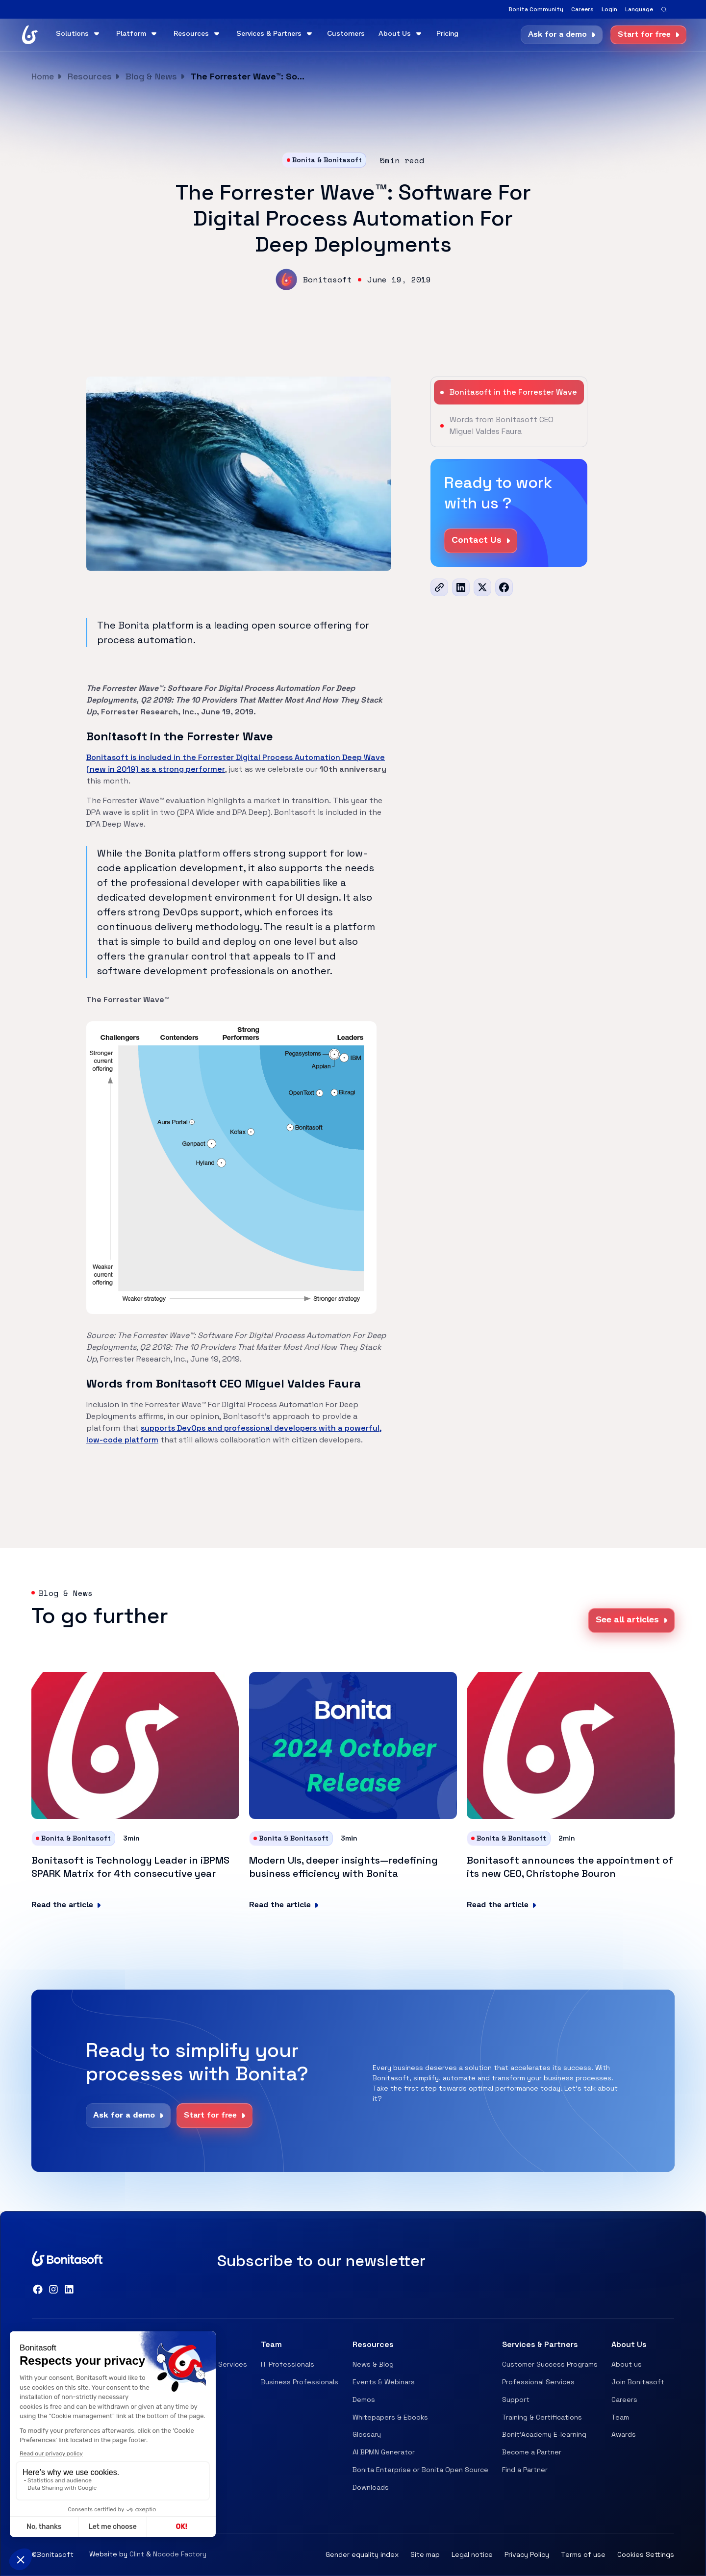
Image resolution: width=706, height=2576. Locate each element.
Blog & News (151, 76)
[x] (482, 587)
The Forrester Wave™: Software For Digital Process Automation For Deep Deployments (249, 76)
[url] (439, 587)
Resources (90, 76)
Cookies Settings (645, 2554)
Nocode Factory (179, 2554)
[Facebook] (504, 587)
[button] (639, 9)
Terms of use (583, 2554)
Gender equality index (362, 2554)
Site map (425, 2554)
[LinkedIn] (461, 587)
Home (42, 76)
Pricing (447, 34)
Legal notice (472, 2554)
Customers (346, 34)
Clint (136, 2554)
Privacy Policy (526, 2554)
